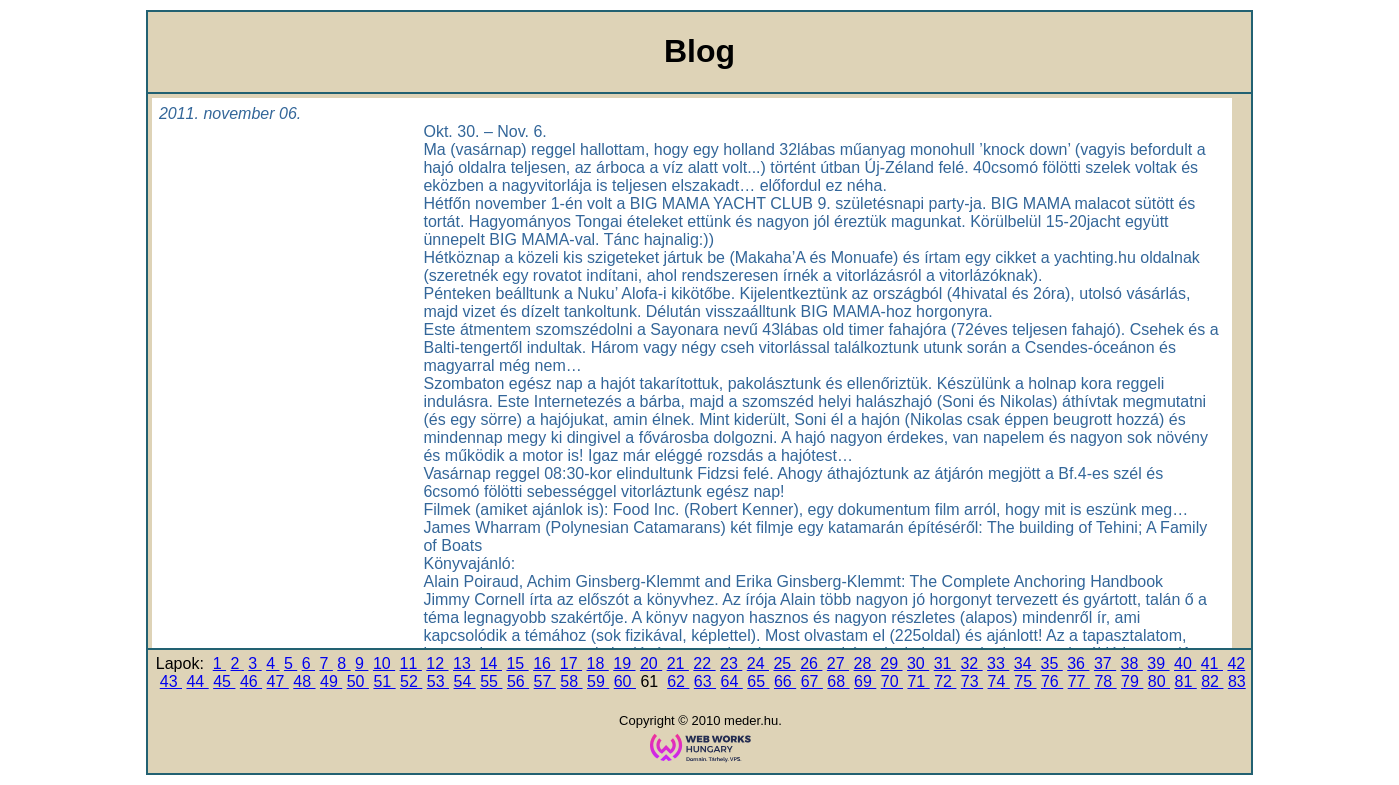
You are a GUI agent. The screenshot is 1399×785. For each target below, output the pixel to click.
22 (704, 663)
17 (571, 663)
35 (1051, 663)
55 (491, 681)
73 (972, 681)
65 (758, 681)
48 (304, 681)
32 (971, 663)
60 (625, 681)
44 (197, 681)
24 (758, 663)
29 (891, 663)
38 (1132, 663)
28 (865, 663)
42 (1236, 663)
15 (517, 663)
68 (838, 681)
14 (491, 663)
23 (731, 663)
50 (358, 681)
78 (1105, 681)
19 (624, 663)
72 (945, 681)
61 (651, 681)
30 (918, 663)
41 (1212, 663)
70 (892, 681)
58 (571, 681)
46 (251, 681)
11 (411, 663)
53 (438, 681)
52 (411, 681)
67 (812, 681)
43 (171, 681)
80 (1159, 681)
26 (811, 663)
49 (331, 681)
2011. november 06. (230, 113)
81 (1185, 681)
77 (1079, 681)
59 (598, 681)
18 (598, 663)
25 (784, 663)
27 (838, 663)
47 (278, 681)
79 (1132, 681)
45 (224, 681)
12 (437, 663)
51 (384, 681)
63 (705, 681)
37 (1105, 663)
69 (865, 681)
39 (1158, 663)
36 (1078, 663)
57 (545, 681)
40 (1185, 663)
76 (1052, 681)
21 (678, 663)
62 (678, 681)
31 (945, 663)
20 (651, 663)
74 (999, 681)
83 (1237, 681)
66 (785, 681)
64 (732, 681)
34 (1025, 663)
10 (384, 663)
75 (1025, 681)
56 (518, 681)
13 (464, 663)
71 (918, 681)
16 (544, 663)
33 (998, 663)
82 (1212, 681)
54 (465, 681)
